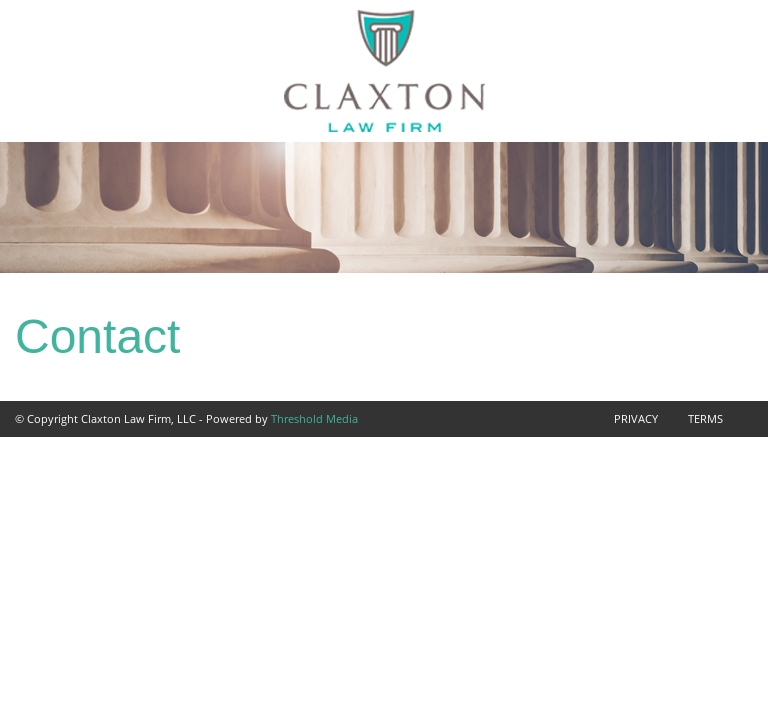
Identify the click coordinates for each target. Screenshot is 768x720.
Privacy (636, 418)
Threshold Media (314, 418)
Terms (705, 418)
